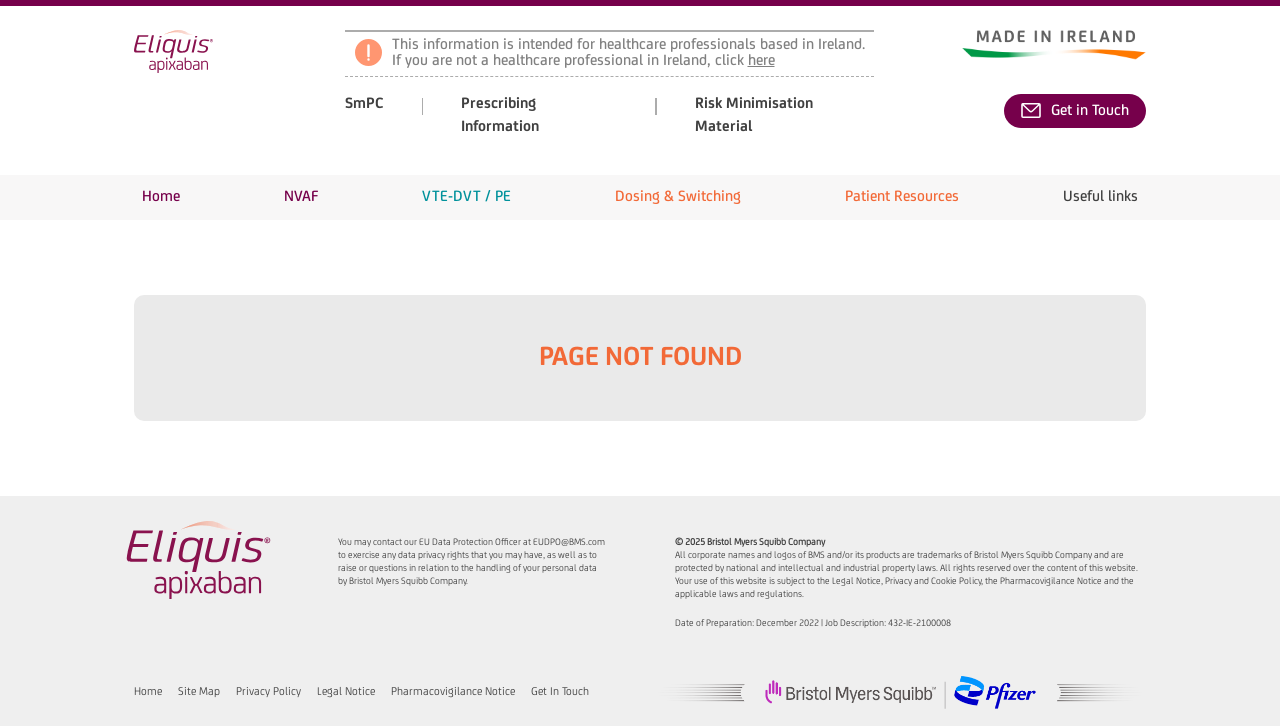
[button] (301, 197)
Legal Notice (346, 692)
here (761, 61)
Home (148, 692)
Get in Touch (1075, 111)
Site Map (199, 692)
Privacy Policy (268, 692)
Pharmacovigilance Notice (453, 692)
